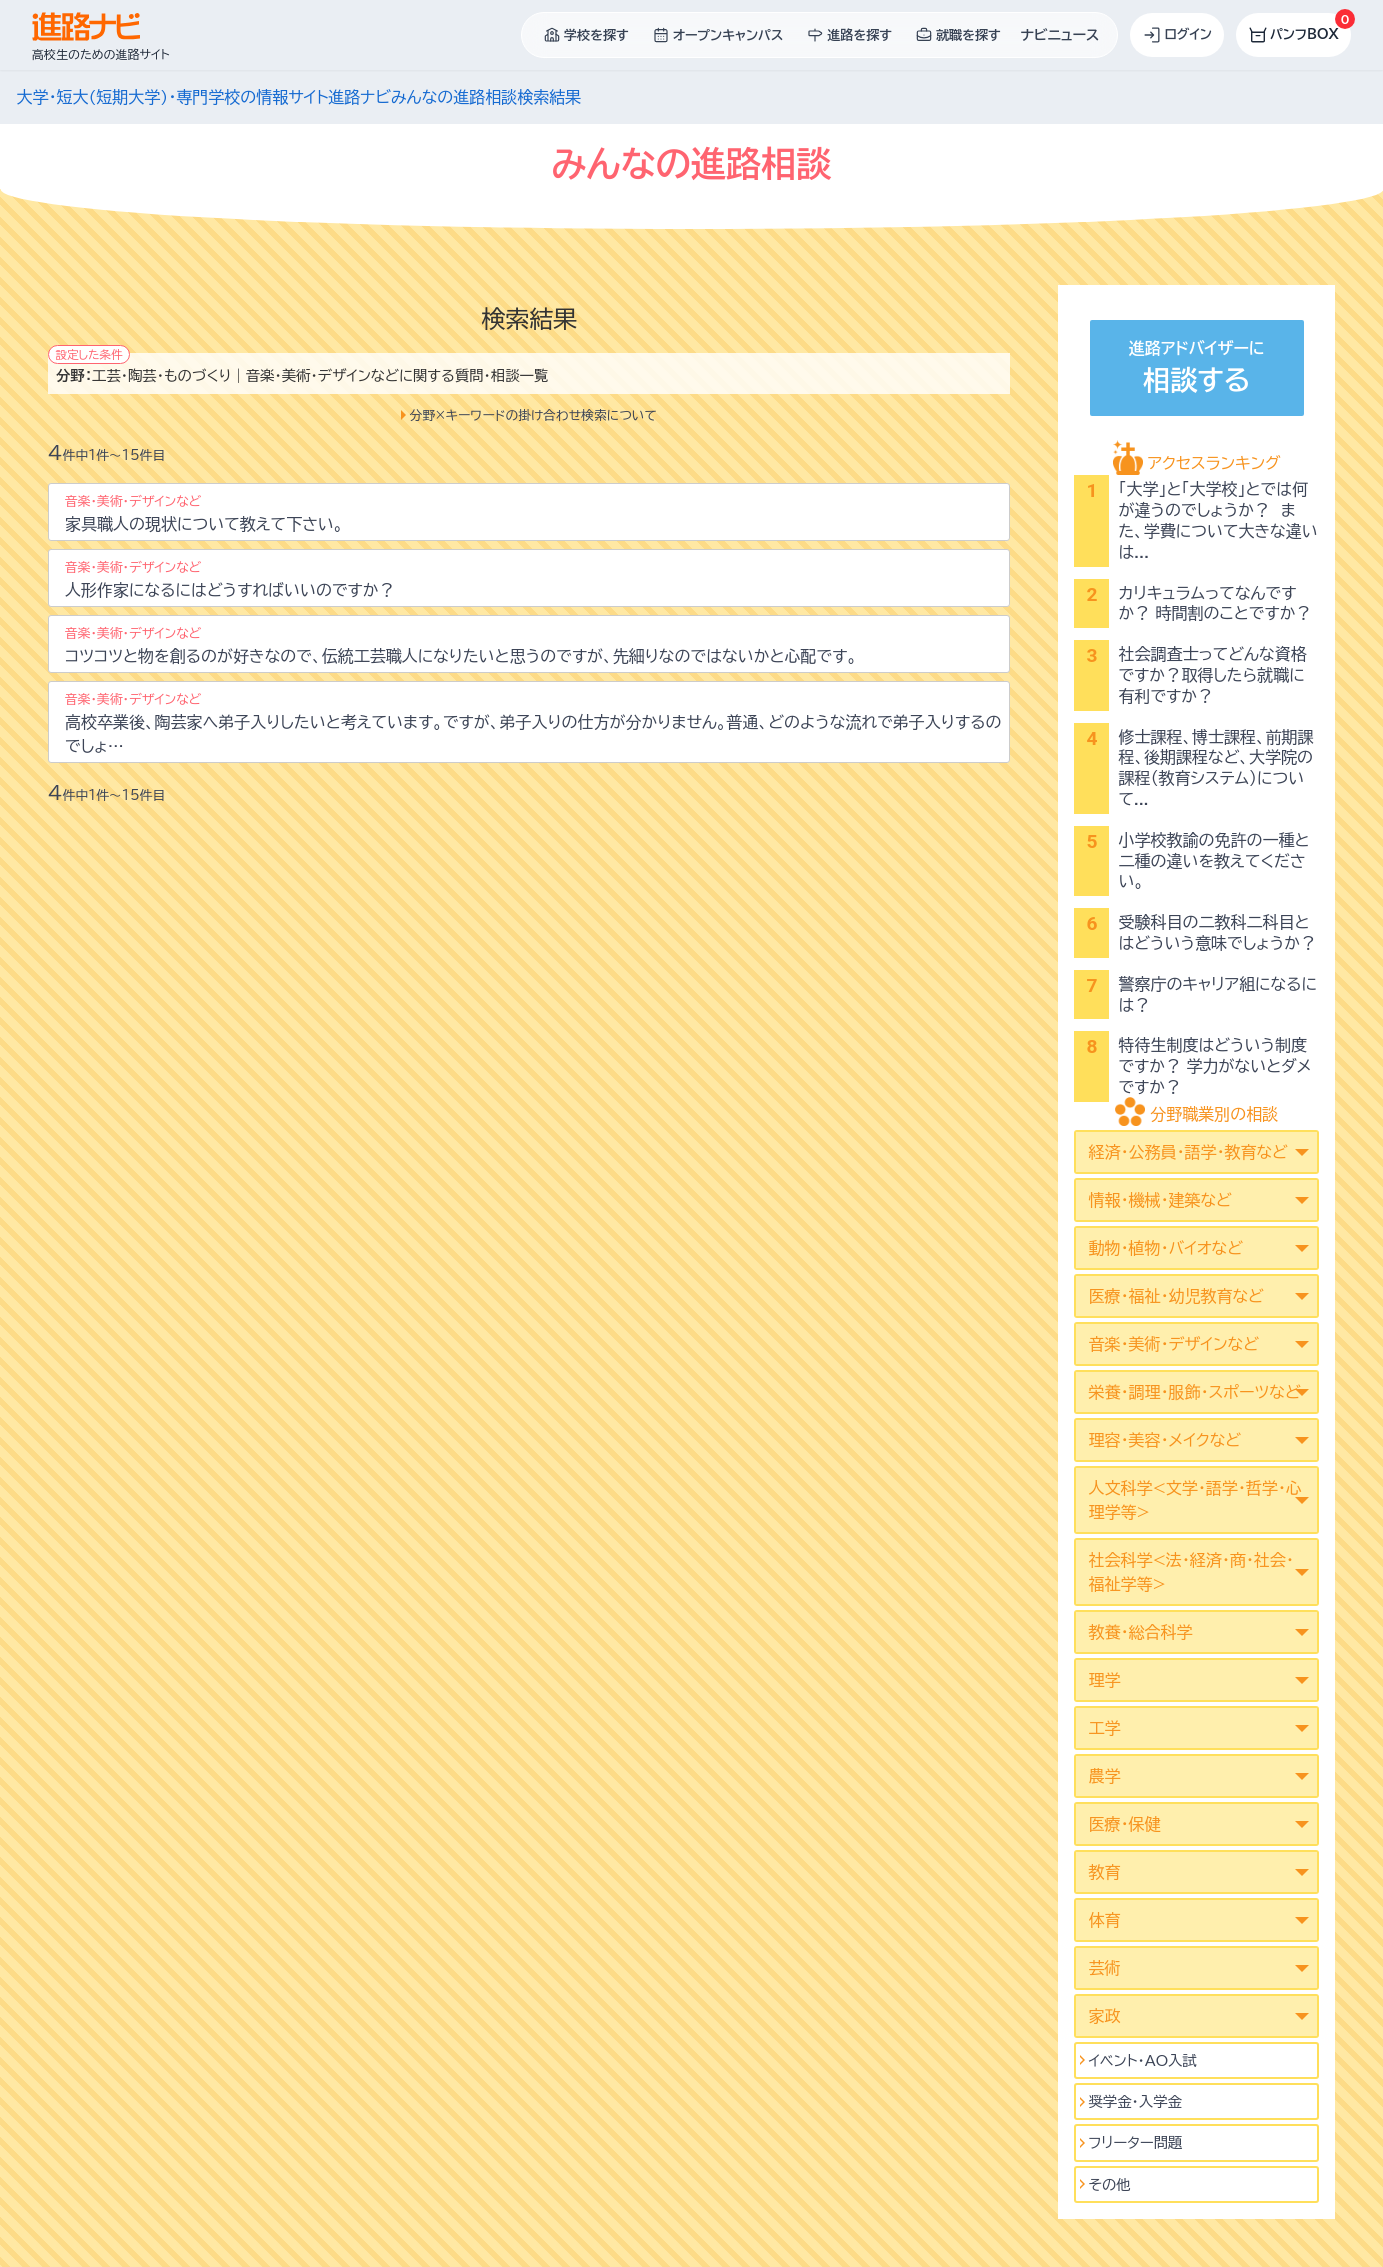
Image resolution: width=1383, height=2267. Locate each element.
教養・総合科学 (1140, 1632)
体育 (1104, 1920)
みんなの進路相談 (454, 97)
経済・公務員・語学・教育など (1187, 1152)
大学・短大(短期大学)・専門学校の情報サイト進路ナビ (204, 97)
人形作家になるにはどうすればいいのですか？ (230, 579)
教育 (1104, 1872)
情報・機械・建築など (1159, 1200)
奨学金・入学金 (1135, 2101)
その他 (1109, 2184)
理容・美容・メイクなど (1164, 1440)
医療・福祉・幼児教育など (1175, 1296)
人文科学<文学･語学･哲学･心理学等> (1194, 1500)
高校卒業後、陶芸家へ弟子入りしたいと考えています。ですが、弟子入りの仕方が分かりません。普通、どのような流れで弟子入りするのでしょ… (533, 723)
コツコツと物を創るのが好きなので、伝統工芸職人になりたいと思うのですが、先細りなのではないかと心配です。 (461, 645)
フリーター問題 (1135, 2142)
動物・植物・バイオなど (1165, 1248)
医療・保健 (1124, 1824)
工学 (1104, 1728)
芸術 (1104, 1968)
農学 (1104, 1776)
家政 (1104, 2016)
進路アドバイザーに (1197, 370)
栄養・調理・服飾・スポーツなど (1194, 1392)
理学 (1104, 1680)
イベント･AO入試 (1142, 2060)
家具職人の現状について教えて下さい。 (204, 513)
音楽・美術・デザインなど (1173, 1344)
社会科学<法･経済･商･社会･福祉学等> (1190, 1572)
